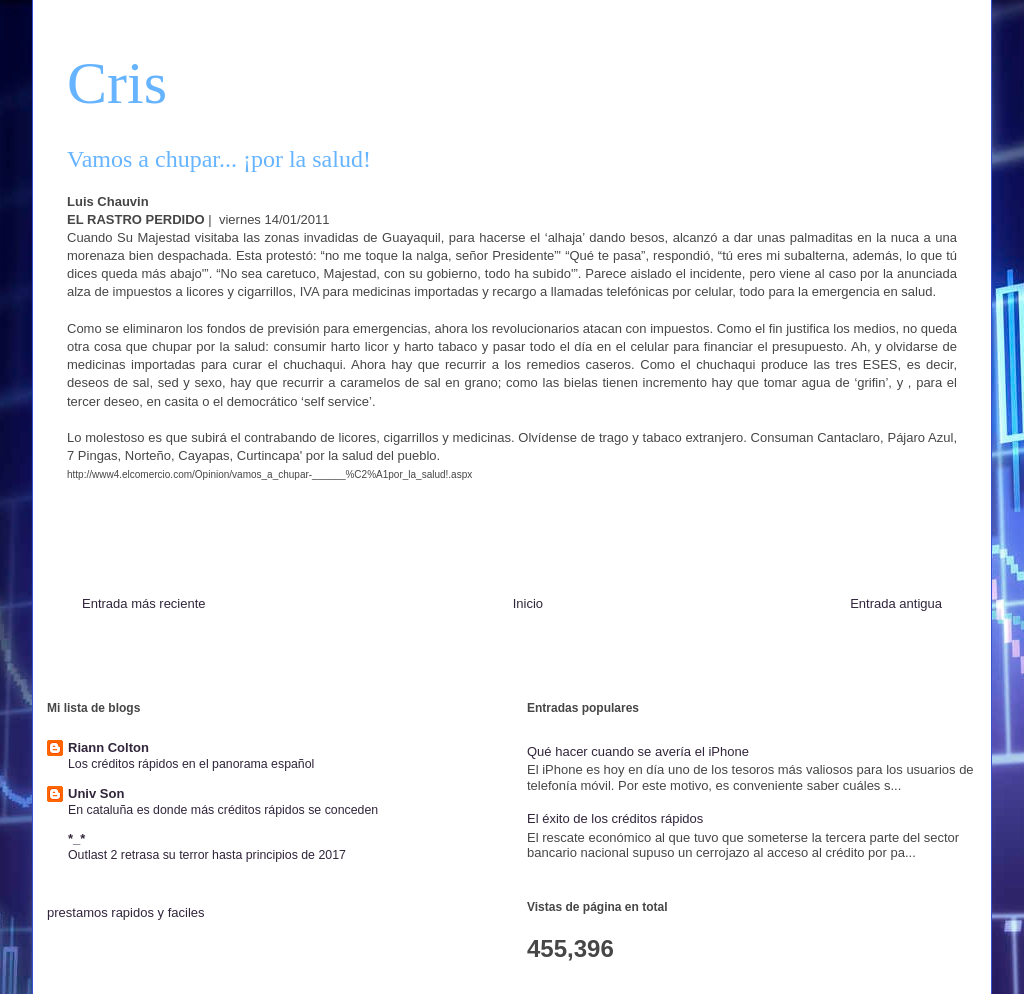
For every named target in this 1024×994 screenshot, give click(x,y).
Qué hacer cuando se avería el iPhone (638, 751)
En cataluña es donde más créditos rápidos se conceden (223, 810)
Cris (117, 83)
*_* (76, 838)
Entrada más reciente (144, 603)
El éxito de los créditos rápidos (615, 818)
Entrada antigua (896, 603)
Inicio (528, 603)
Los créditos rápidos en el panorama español (191, 764)
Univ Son (96, 793)
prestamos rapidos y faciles (126, 912)
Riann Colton (108, 747)
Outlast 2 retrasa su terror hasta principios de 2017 (207, 855)
